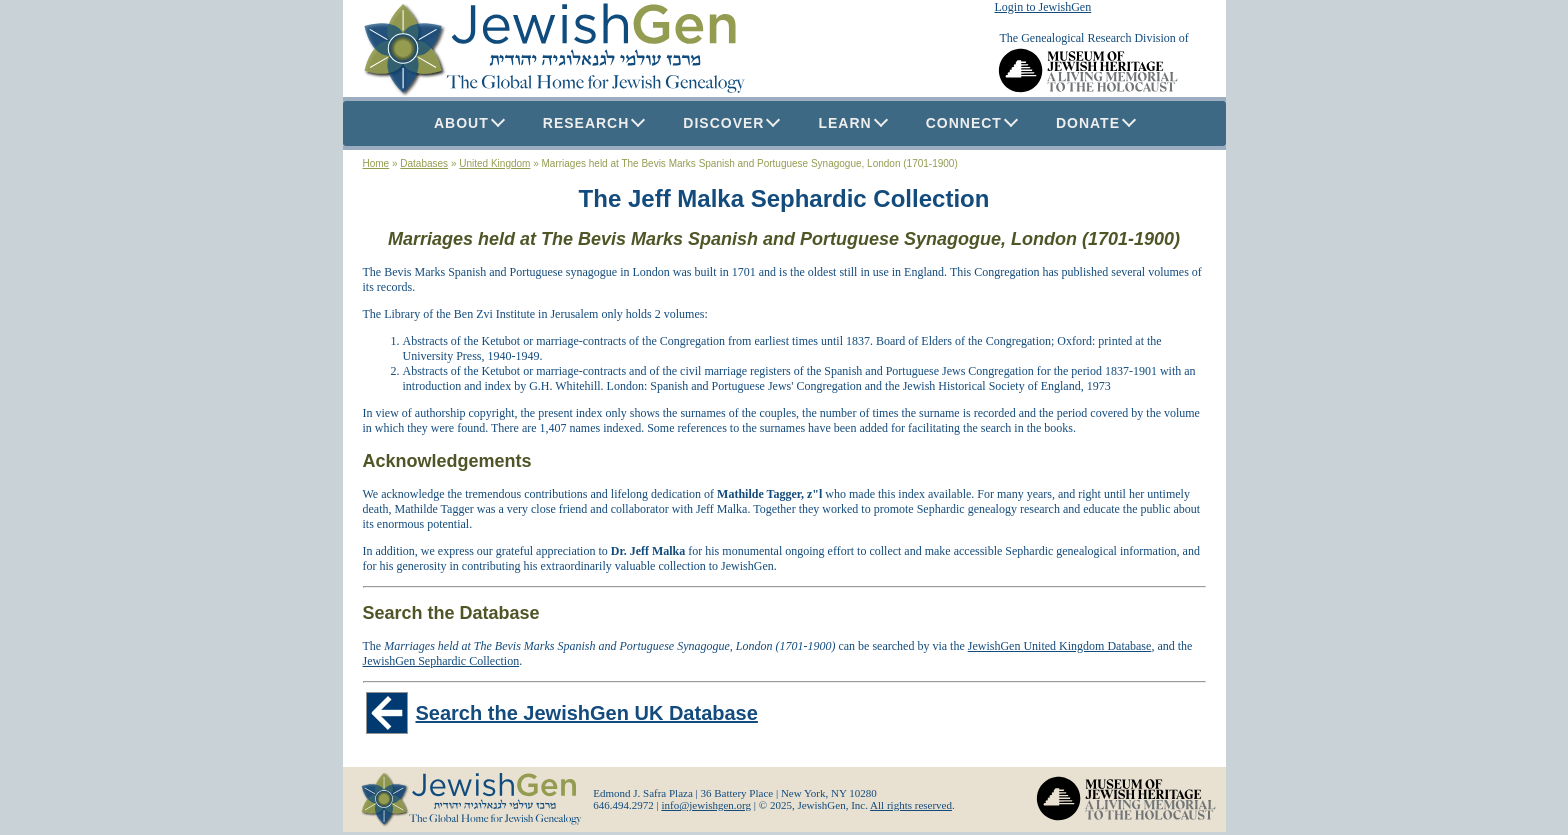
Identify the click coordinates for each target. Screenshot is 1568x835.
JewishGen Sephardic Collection (441, 661)
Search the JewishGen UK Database (587, 713)
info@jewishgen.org (706, 805)
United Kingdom (494, 163)
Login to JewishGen (1043, 7)
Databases (424, 163)
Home (376, 163)
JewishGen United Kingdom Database (1060, 646)
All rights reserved (911, 805)
